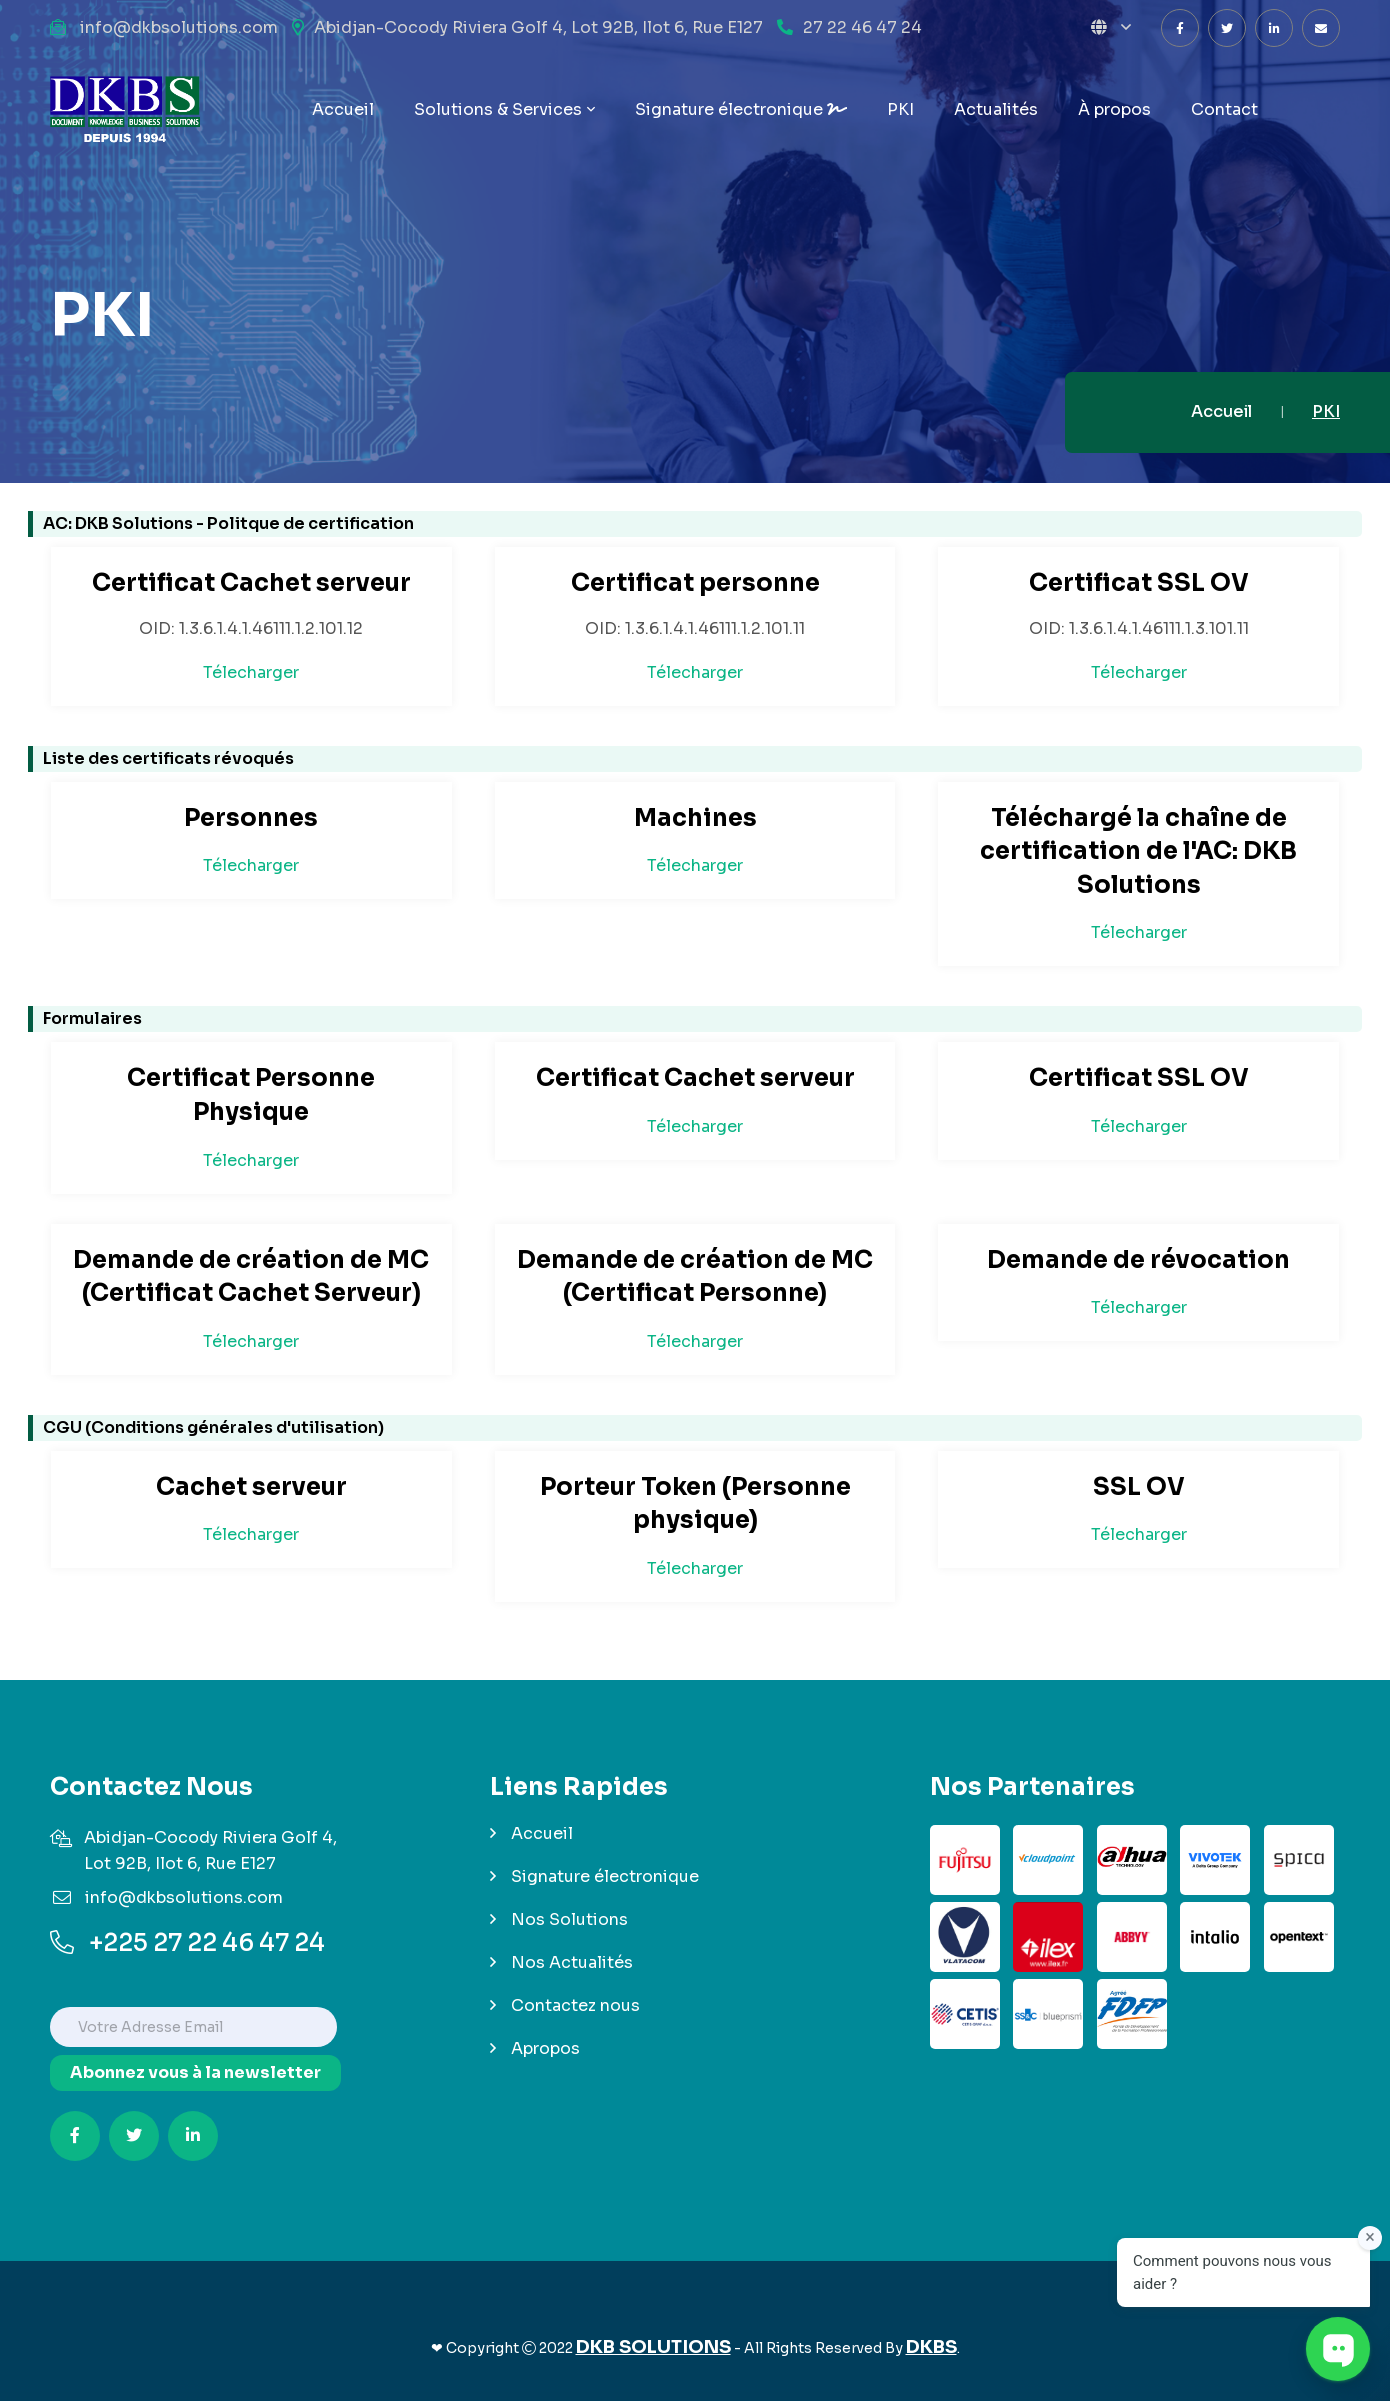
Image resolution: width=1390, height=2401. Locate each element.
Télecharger (251, 672)
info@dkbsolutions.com (179, 27)
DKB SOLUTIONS (653, 2347)
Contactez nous (575, 2005)
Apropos (545, 2048)
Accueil (343, 109)
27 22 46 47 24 (862, 27)
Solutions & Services (498, 109)
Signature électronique (741, 109)
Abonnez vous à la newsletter (195, 2072)
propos (1114, 109)
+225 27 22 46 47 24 (187, 1943)
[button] (1111, 27)
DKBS (931, 2347)
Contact (1224, 109)
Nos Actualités (572, 1962)
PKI (900, 109)
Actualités (996, 109)
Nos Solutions (569, 1919)
